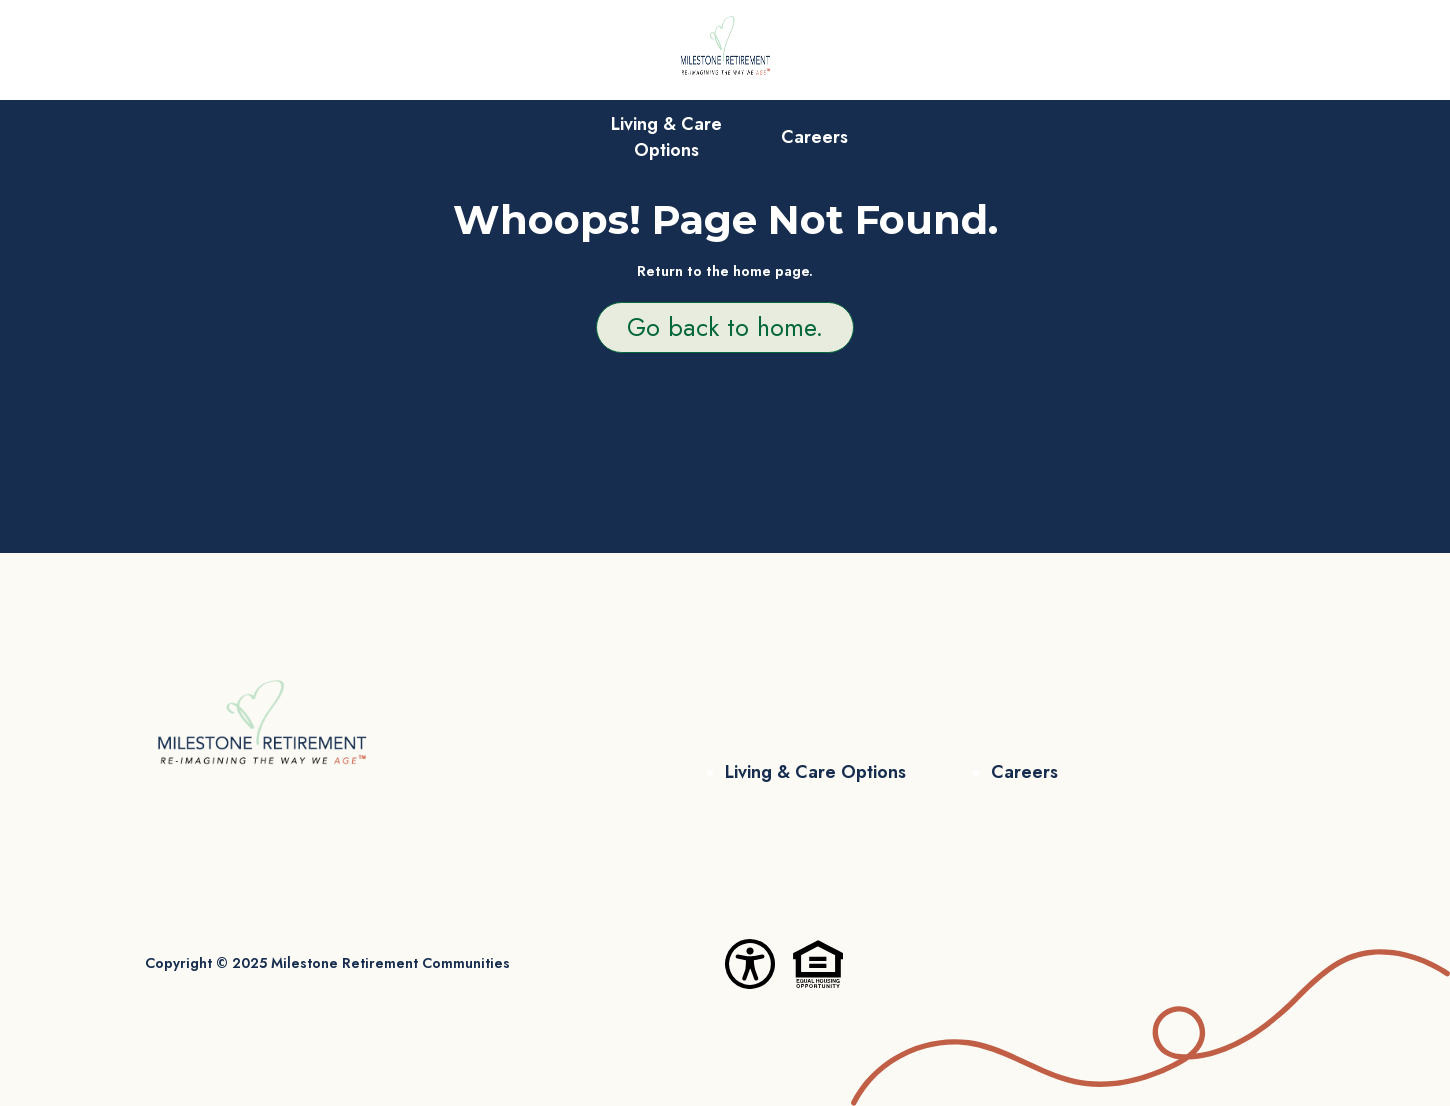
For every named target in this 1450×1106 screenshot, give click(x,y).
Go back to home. (725, 327)
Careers (814, 137)
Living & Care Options (666, 137)
